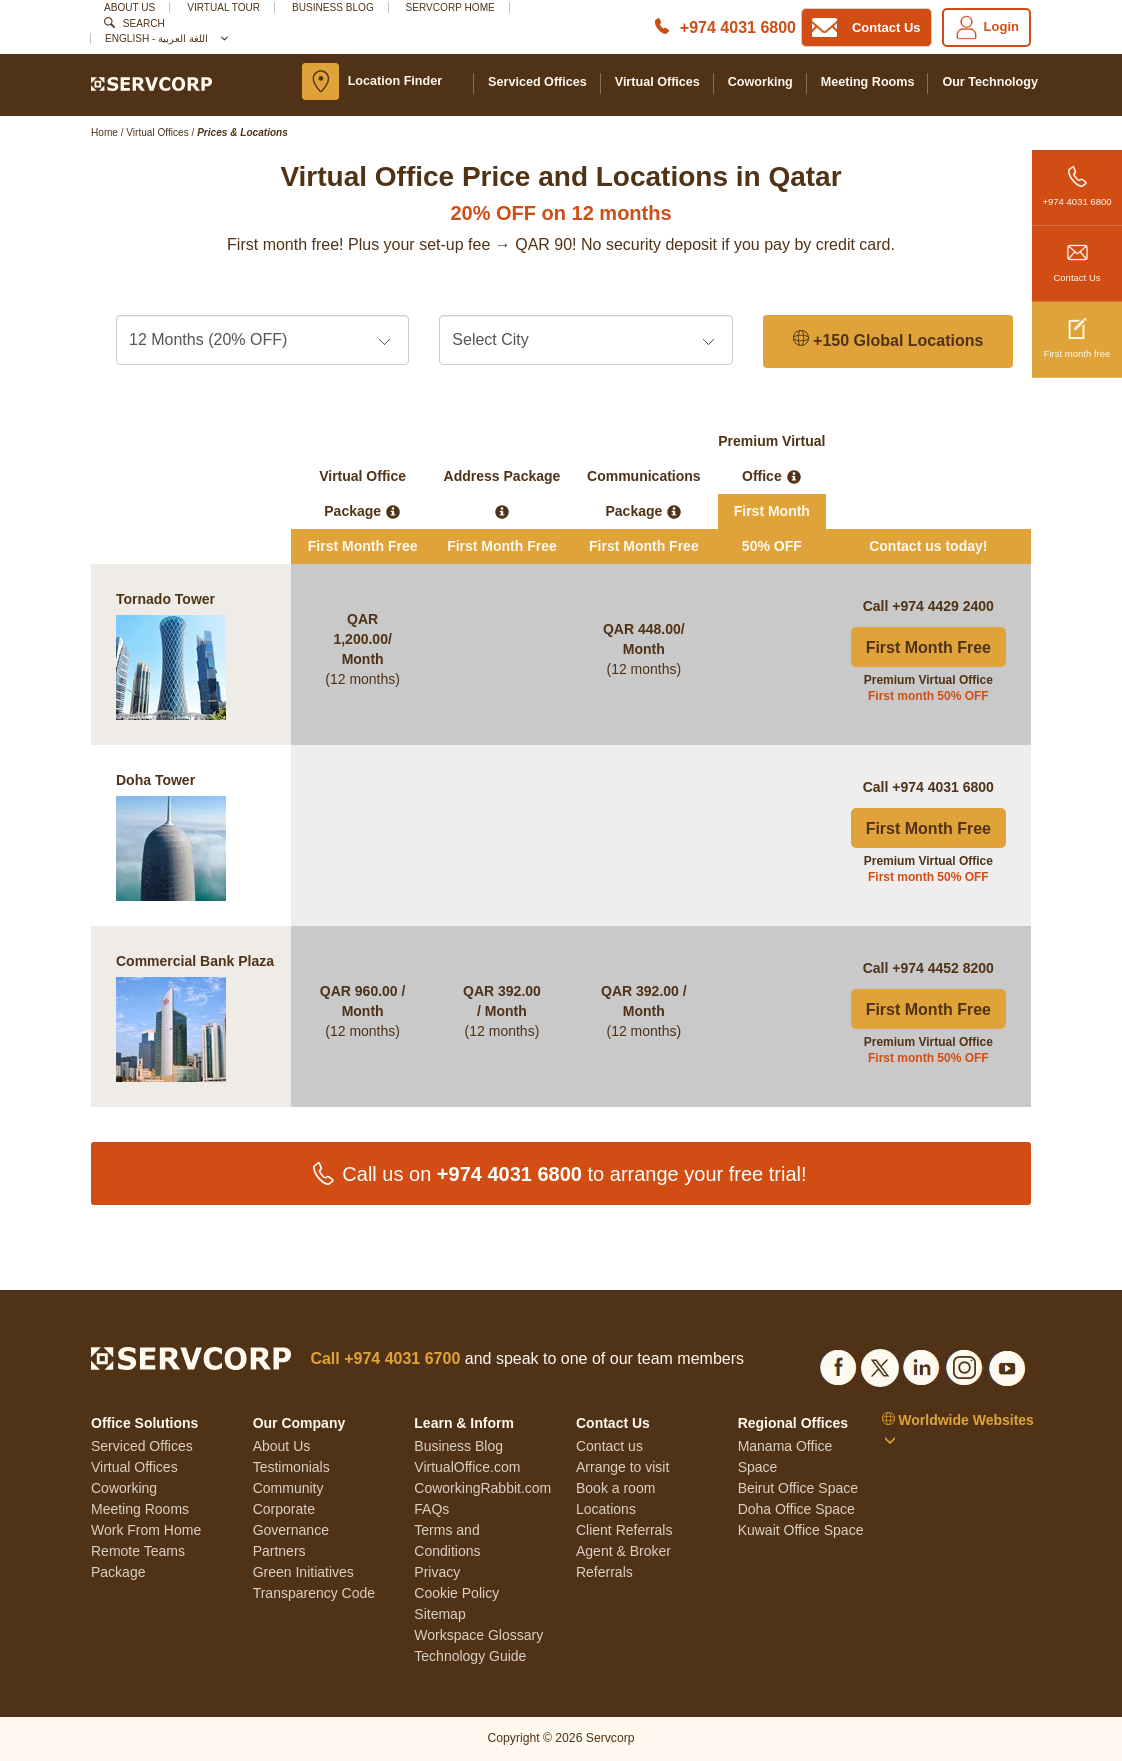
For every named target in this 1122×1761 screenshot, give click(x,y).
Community (288, 1488)
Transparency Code (314, 1593)
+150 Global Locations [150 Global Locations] (888, 340)
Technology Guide (470, 1656)
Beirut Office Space (798, 1488)
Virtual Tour (223, 7)
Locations (606, 1509)
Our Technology (990, 82)
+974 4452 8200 (943, 968)
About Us (129, 7)
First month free (1077, 330)
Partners (279, 1551)
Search (144, 23)
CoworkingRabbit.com (482, 1488)
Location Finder (395, 81)
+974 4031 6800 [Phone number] (738, 27)
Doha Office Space (796, 1509)
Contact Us (1077, 254)
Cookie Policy (456, 1593)
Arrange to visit (622, 1467)
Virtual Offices (657, 82)
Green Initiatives (303, 1572)
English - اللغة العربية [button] (165, 38)
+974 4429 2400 (943, 606)
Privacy (437, 1572)
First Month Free (928, 647)
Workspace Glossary (478, 1635)
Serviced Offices (537, 82)
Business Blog (333, 7)
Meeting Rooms (868, 82)
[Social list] (838, 1364)
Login (986, 27)
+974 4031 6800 (1077, 178)
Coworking (760, 82)
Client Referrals (624, 1530)
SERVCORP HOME (450, 7)
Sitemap (439, 1614)
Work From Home (146, 1530)
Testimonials (291, 1467)
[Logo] (151, 83)
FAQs (431, 1509)
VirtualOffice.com (467, 1467)
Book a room (615, 1488)
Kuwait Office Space (801, 1530)
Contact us (609, 1446)
